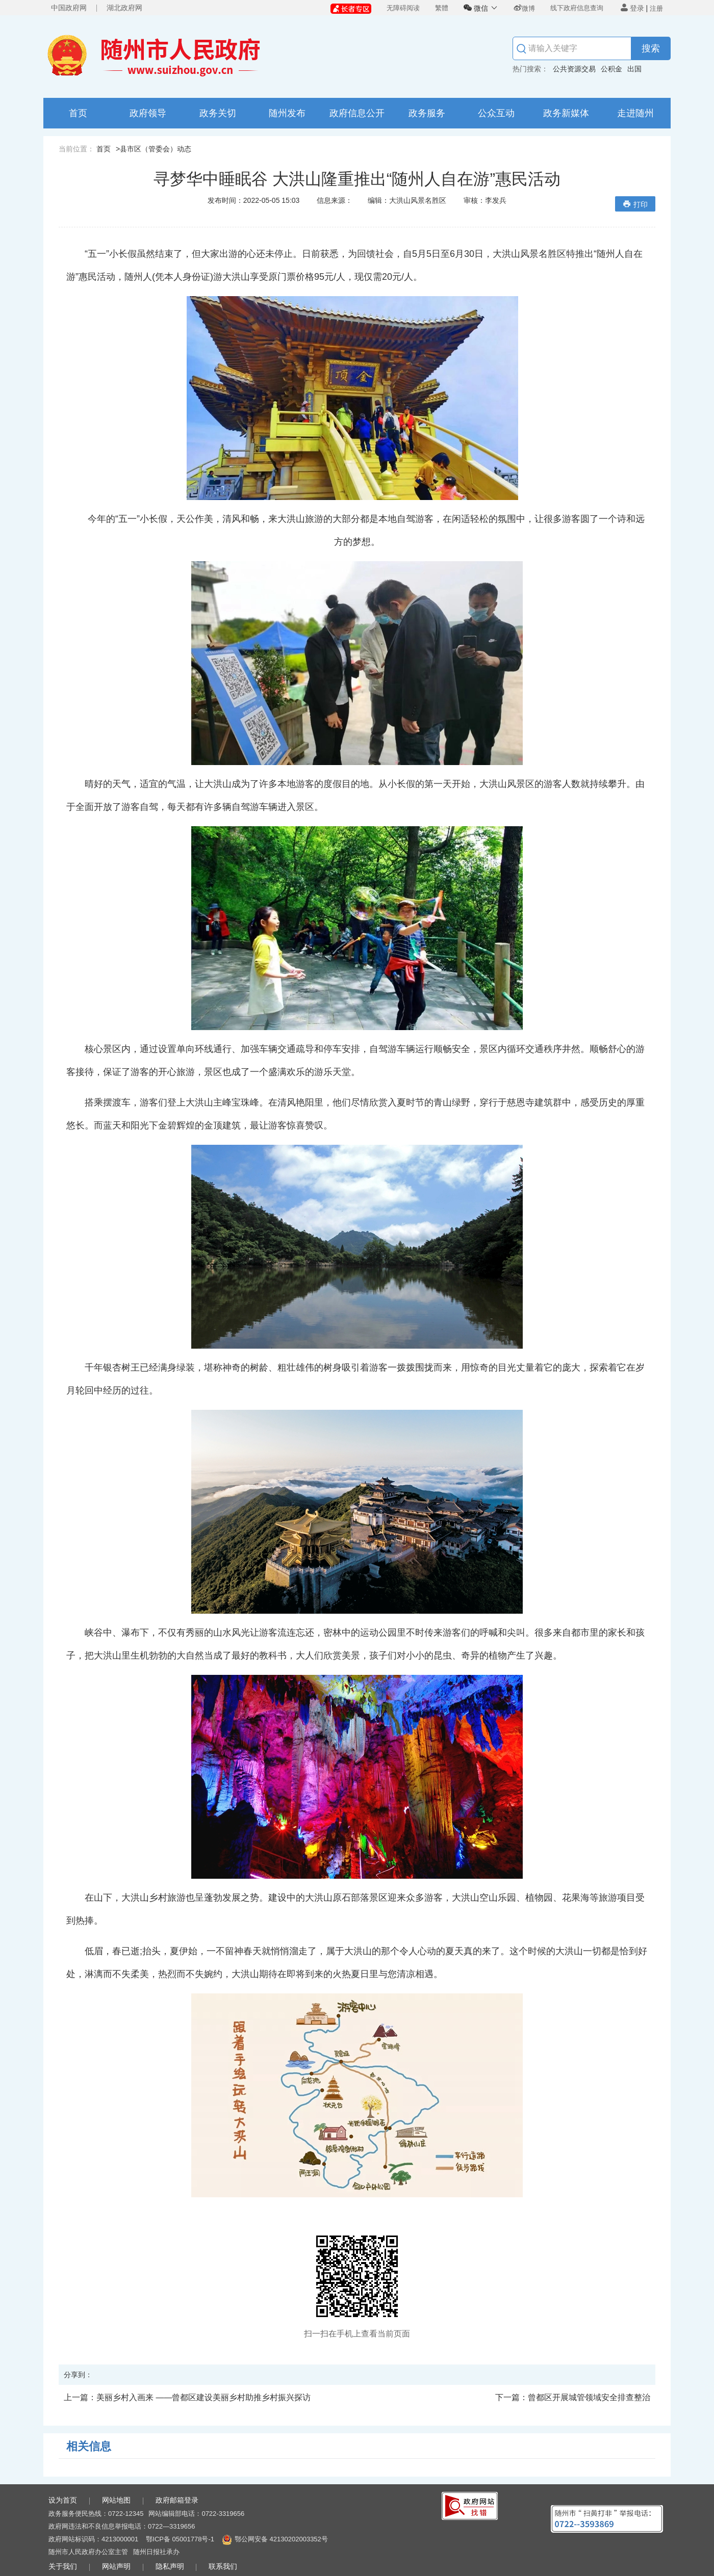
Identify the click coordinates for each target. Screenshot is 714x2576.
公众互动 (496, 113)
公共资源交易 (574, 69)
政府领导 (148, 113)
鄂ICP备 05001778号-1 (180, 2539)
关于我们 (62, 2566)
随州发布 (287, 113)
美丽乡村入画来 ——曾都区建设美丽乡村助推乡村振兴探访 (187, 2397)
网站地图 (116, 2500)
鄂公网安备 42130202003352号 (281, 2539)
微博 (524, 8)
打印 (635, 204)
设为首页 (62, 2500)
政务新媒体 (566, 113)
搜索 (651, 48)
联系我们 (223, 2566)
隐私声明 (170, 2566)
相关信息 (88, 2446)
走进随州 (635, 113)
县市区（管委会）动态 (155, 149)
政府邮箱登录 (177, 2500)
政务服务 (427, 113)
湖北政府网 (124, 8)
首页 (78, 113)
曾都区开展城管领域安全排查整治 (572, 2397)
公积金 (611, 69)
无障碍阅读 (403, 8)
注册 (656, 8)
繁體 (441, 8)
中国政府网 (69, 8)
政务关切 (217, 113)
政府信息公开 (357, 113)
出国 (634, 69)
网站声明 (116, 2566)
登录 (632, 8)
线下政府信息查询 (576, 8)
